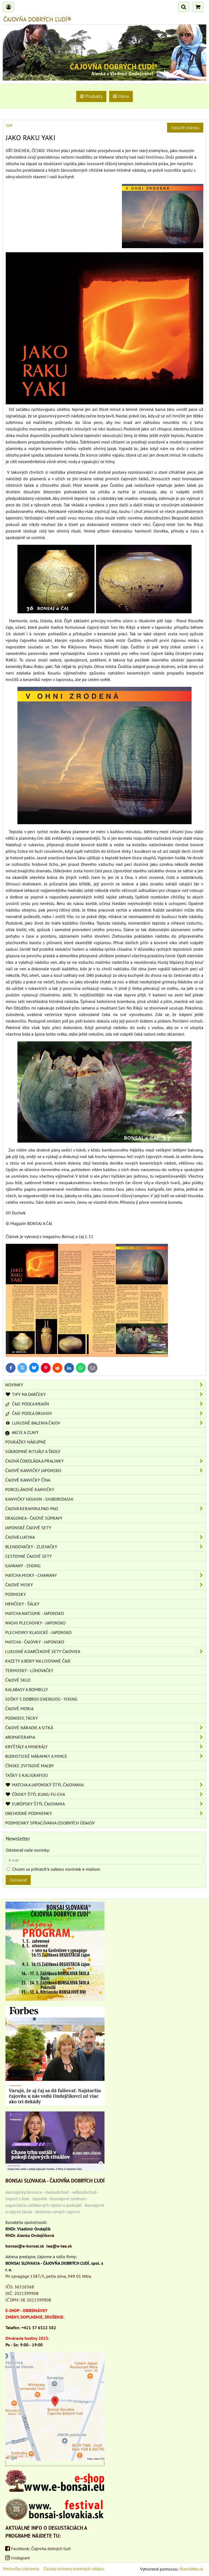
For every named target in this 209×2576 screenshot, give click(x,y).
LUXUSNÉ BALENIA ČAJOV (105, 1422)
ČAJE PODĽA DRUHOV (105, 1413)
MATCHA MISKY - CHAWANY (105, 1575)
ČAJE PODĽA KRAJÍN (105, 1403)
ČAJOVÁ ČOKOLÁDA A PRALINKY (105, 1461)
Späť (9, 125)
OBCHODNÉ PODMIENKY (105, 1813)
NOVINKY (105, 1384)
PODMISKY (15, 1594)
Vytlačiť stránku (185, 127)
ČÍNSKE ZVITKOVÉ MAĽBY (29, 1765)
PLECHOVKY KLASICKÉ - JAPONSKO (38, 1632)
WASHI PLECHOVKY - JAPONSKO (35, 1623)
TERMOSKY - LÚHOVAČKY (29, 1670)
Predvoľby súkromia (21, 2568)
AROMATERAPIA (105, 1737)
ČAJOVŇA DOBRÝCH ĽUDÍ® (37, 19)
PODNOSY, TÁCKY (21, 1718)
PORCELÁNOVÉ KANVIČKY (29, 1489)
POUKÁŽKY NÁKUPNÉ (25, 1442)
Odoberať (18, 1880)
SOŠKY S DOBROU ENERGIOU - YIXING (41, 1699)
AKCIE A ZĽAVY (22, 1432)
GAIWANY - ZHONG (23, 1565)
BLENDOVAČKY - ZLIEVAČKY (105, 1546)
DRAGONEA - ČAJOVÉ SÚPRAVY (33, 1518)
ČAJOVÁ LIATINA (105, 1537)
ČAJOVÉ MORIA (19, 1708)
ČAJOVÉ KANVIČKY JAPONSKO (105, 1470)
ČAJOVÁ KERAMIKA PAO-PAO (105, 1508)
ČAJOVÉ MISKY (105, 1584)
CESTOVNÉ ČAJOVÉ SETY (28, 1556)
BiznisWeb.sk (191, 2569)
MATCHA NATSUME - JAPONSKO (34, 1613)
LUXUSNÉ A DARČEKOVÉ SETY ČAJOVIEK (105, 1651)
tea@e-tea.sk (59, 2246)
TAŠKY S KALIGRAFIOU (26, 1775)
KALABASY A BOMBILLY (26, 1689)
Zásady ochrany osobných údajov (73, 2568)
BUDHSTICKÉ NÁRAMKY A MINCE (105, 1756)
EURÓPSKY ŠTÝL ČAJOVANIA (105, 1803)
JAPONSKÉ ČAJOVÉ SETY (28, 1527)
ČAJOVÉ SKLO (17, 1680)
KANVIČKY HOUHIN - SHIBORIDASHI (39, 1499)
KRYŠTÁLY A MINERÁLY (105, 1746)
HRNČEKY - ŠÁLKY (22, 1603)
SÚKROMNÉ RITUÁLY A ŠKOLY (32, 1451)
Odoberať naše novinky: (28, 1850)
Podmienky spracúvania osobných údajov (50, 1823)
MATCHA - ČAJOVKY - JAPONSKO (34, 1642)
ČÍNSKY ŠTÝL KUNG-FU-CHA (105, 1794)
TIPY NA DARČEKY (105, 1394)
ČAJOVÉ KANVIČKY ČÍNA (27, 1480)
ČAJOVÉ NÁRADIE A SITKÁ (105, 1727)
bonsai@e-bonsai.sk (24, 2246)
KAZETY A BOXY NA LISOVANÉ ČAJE (38, 1661)
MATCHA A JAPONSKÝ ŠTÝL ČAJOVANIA (105, 1784)
